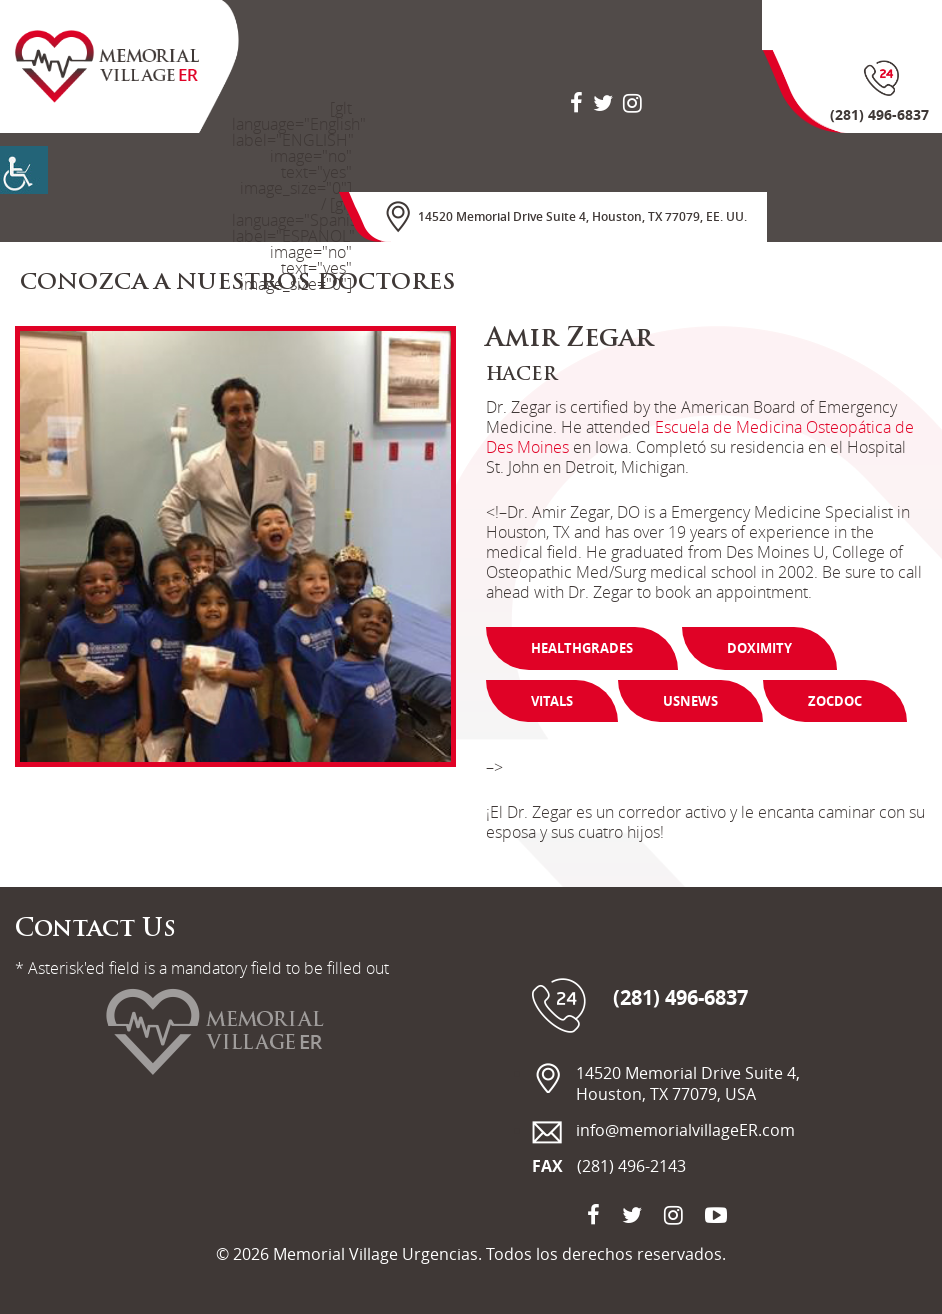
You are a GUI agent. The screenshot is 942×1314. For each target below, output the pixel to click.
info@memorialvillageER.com (685, 1130)
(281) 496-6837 (680, 998)
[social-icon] (576, 102)
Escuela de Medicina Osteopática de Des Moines (700, 437)
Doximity (759, 648)
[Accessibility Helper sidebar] (24, 170)
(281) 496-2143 (631, 1166)
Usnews (690, 701)
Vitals (552, 701)
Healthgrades (582, 648)
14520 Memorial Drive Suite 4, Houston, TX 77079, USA (688, 1084)
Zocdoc (835, 701)
